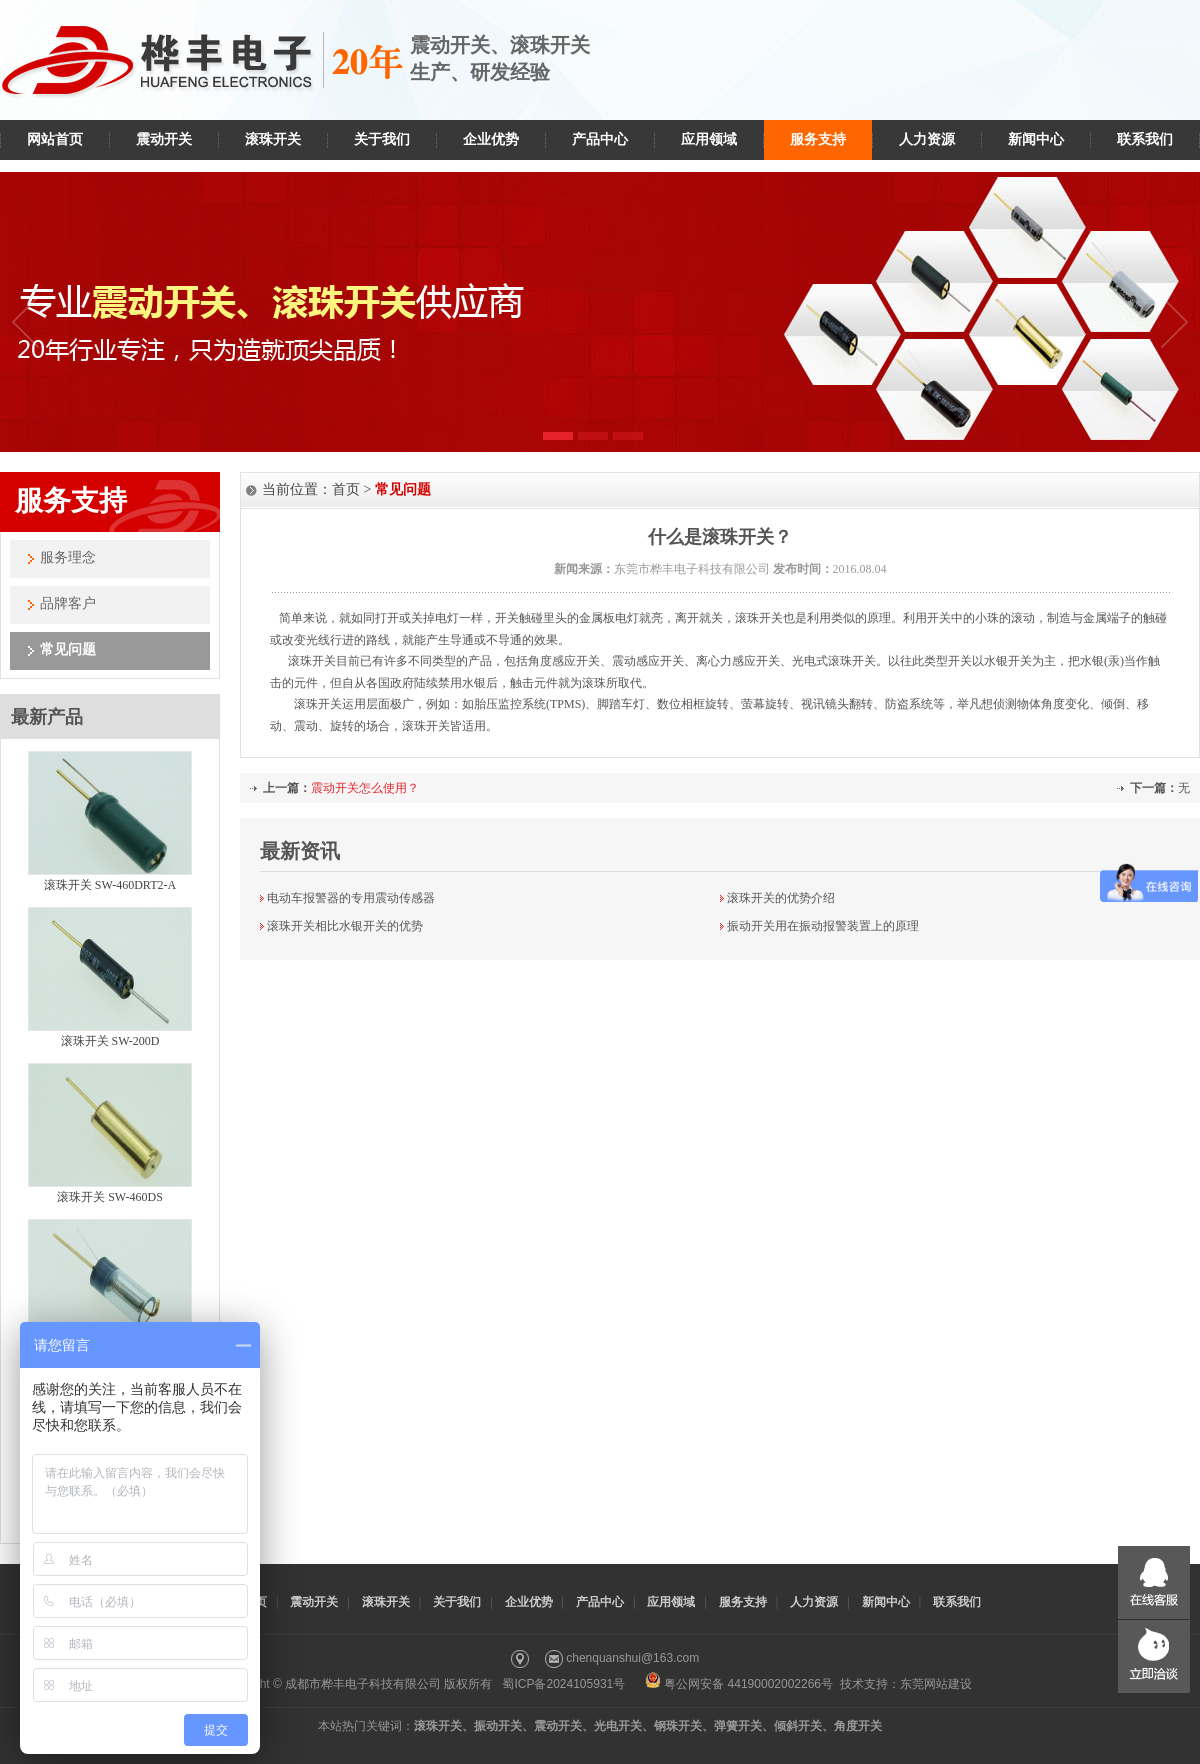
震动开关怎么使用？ (365, 788)
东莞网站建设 (936, 1684)
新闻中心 (1036, 139)
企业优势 (491, 139)
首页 (346, 489)
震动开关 (164, 139)
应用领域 (709, 139)
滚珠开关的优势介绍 (781, 898)
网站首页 (55, 139)
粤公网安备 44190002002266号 (739, 1684)
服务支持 (818, 139)
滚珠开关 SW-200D (110, 1041)
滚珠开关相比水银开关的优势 (345, 926)
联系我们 (1145, 139)
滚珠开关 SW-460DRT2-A (110, 885)
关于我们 (382, 139)
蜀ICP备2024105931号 (563, 1684)
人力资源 (927, 139)
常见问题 (68, 649)
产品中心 (600, 139)
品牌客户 (68, 603)
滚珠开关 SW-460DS (110, 1197)
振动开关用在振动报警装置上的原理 (823, 926)
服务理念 (68, 557)
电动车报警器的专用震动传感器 (351, 898)
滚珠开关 (273, 139)
